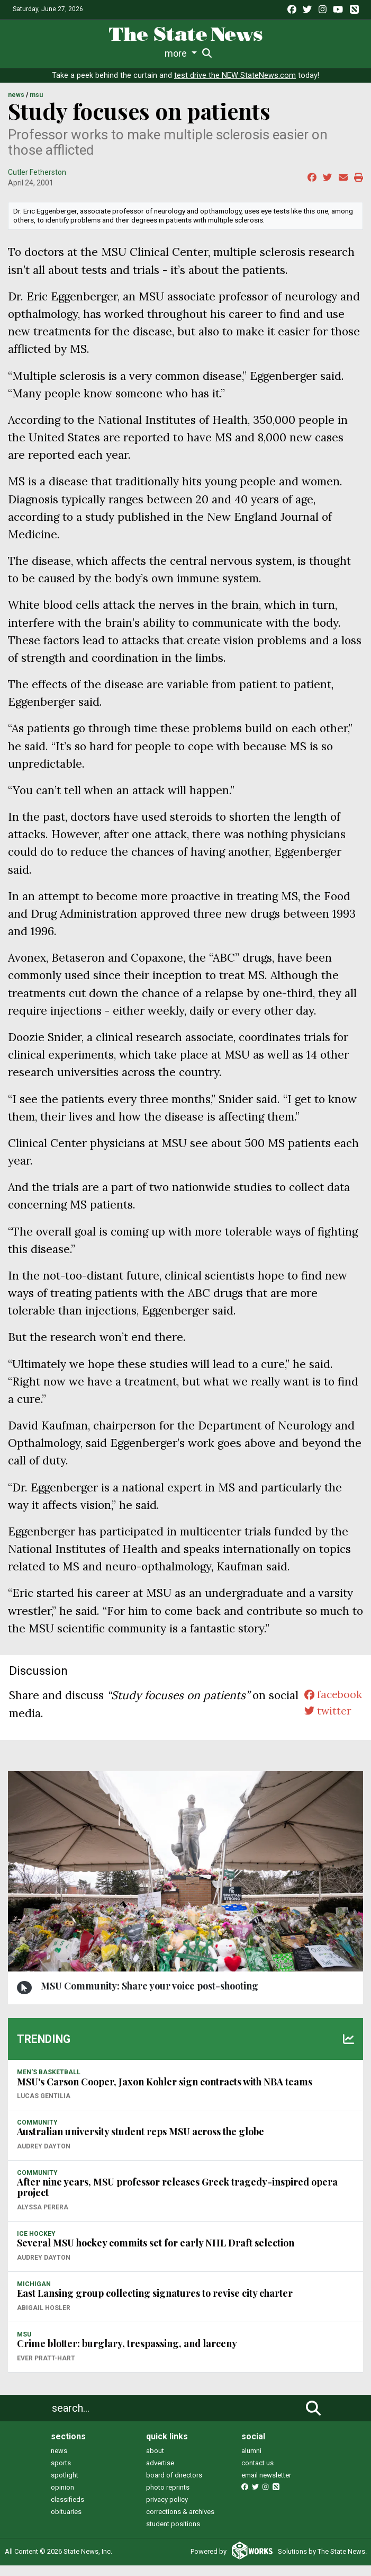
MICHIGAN (34, 2284)
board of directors (174, 2475)
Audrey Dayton (43, 2146)
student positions (173, 2524)
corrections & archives (180, 2512)
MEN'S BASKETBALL (48, 2072)
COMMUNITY (37, 2122)
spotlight (64, 2475)
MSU (36, 95)
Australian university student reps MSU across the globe (140, 2131)
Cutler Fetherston (37, 172)
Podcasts (278, 53)
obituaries (66, 2512)
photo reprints (167, 2487)
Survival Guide (157, 53)
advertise (160, 2463)
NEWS (16, 95)
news (59, 2451)
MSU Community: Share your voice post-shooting (149, 1985)
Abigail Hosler (43, 2308)
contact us (257, 2463)
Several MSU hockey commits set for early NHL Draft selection (155, 2242)
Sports (102, 53)
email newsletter (266, 2475)
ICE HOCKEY (36, 2233)
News (37, 53)
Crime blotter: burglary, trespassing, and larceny (127, 2343)
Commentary (219, 53)
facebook (331, 1695)
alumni (251, 2451)
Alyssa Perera (42, 2207)
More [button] (316, 53)
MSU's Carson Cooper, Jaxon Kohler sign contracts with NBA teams (164, 2081)
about (155, 2451)
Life (68, 53)
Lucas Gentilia (43, 2096)
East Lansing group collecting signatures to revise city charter (155, 2293)
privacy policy (167, 2499)
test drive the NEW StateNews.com (235, 75)
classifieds (67, 2499)
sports (61, 2463)
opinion (62, 2487)
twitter (325, 1713)
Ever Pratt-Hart (46, 2358)
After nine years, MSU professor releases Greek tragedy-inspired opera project (177, 2187)
